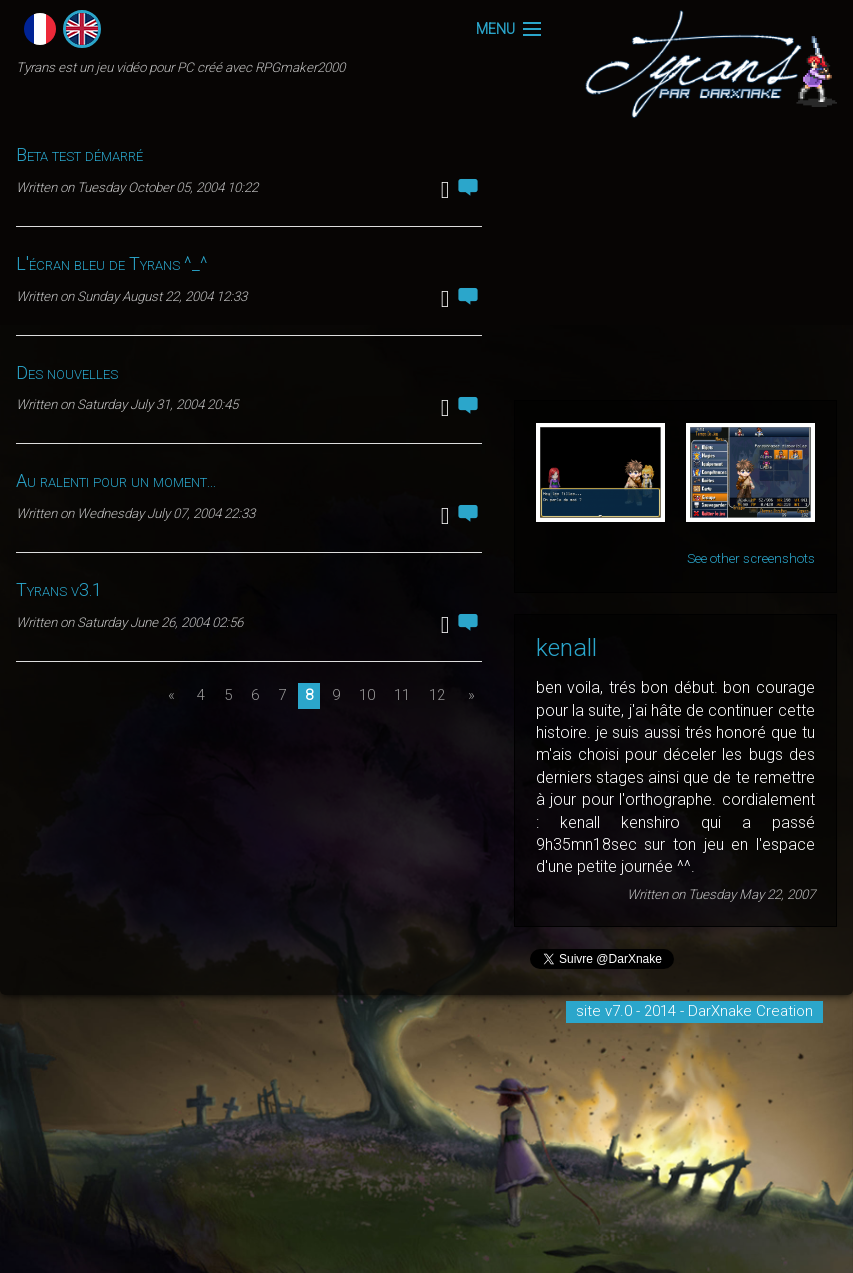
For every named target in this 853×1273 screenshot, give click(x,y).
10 (367, 695)
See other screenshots (751, 558)
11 (402, 695)
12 (437, 695)
